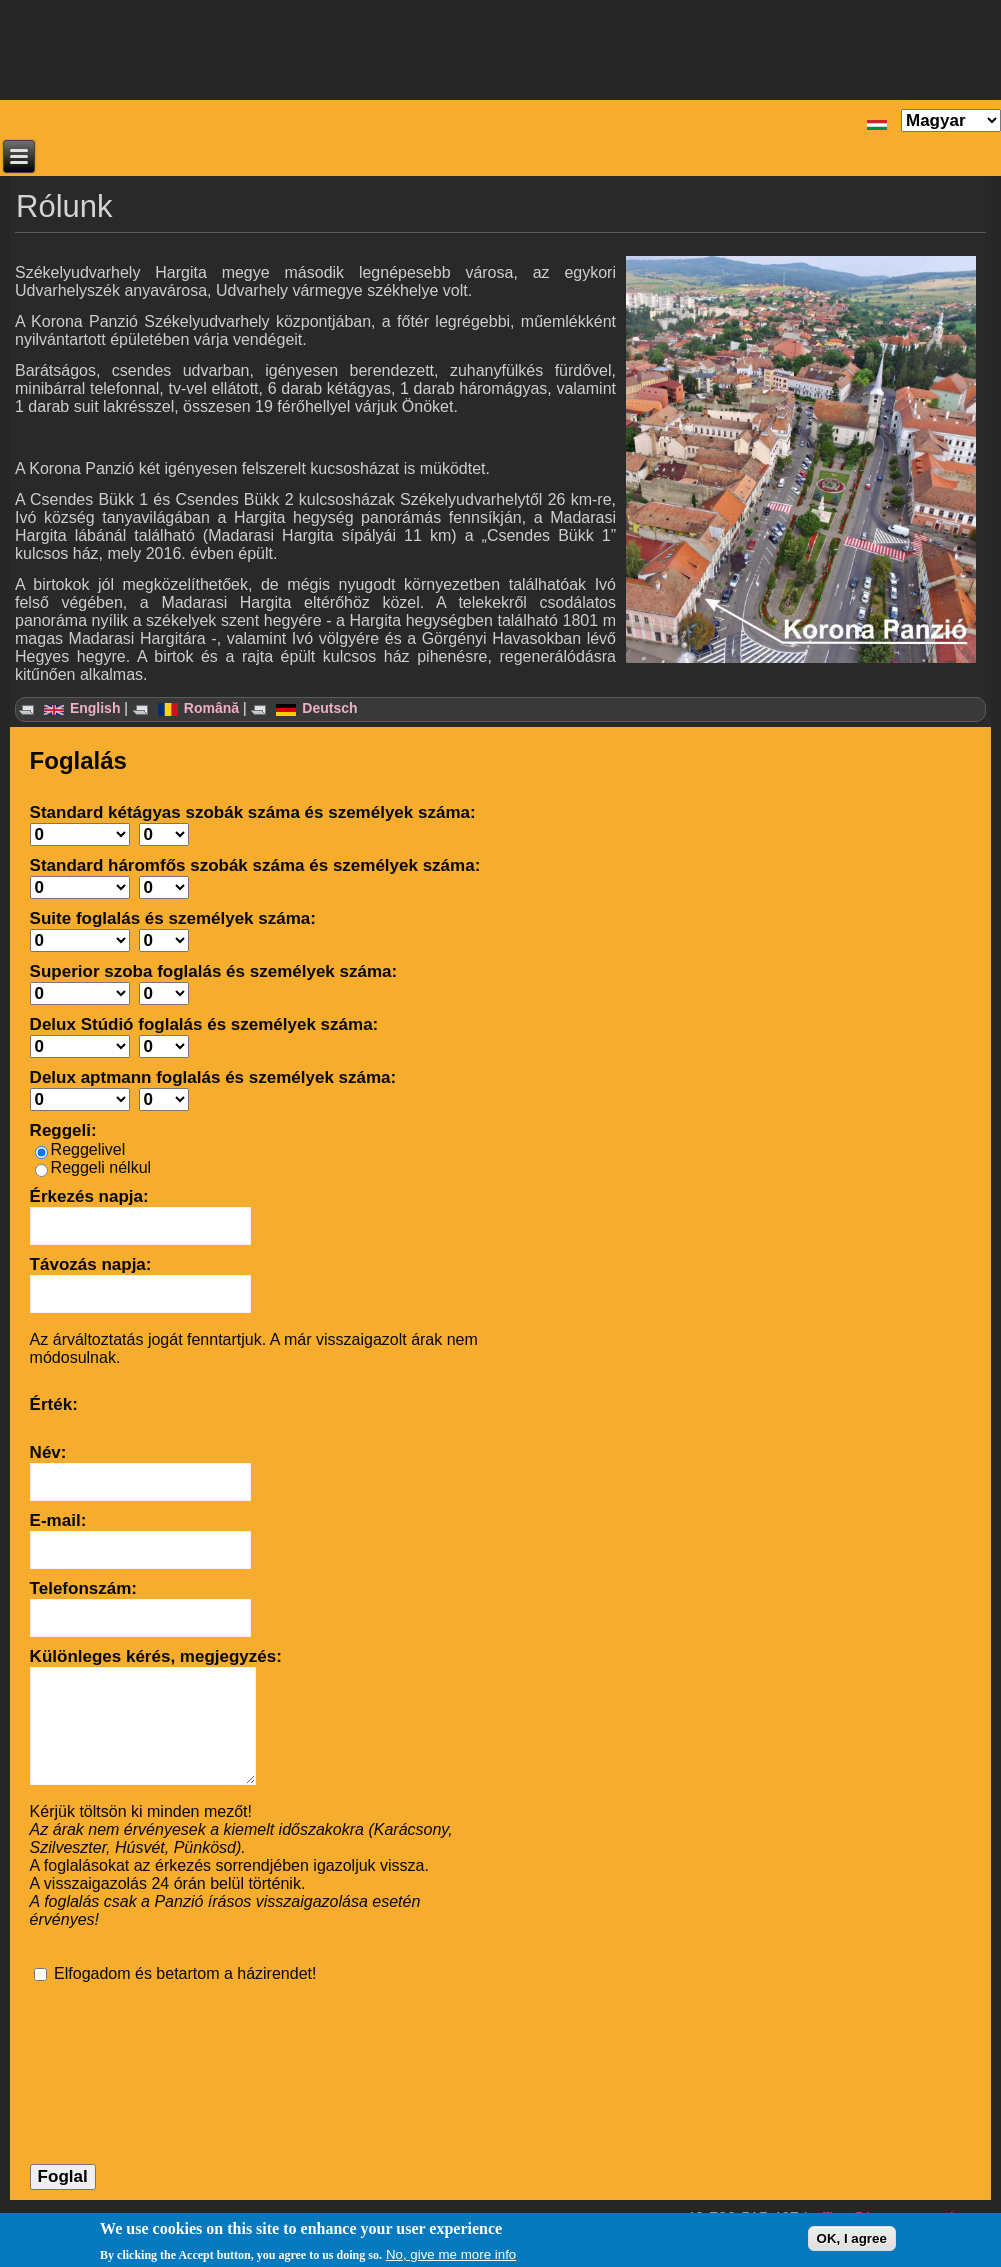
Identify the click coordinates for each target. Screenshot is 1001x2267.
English (82, 708)
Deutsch (316, 708)
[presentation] (112, 2056)
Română (198, 708)
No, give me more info (451, 2254)
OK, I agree (852, 2238)
